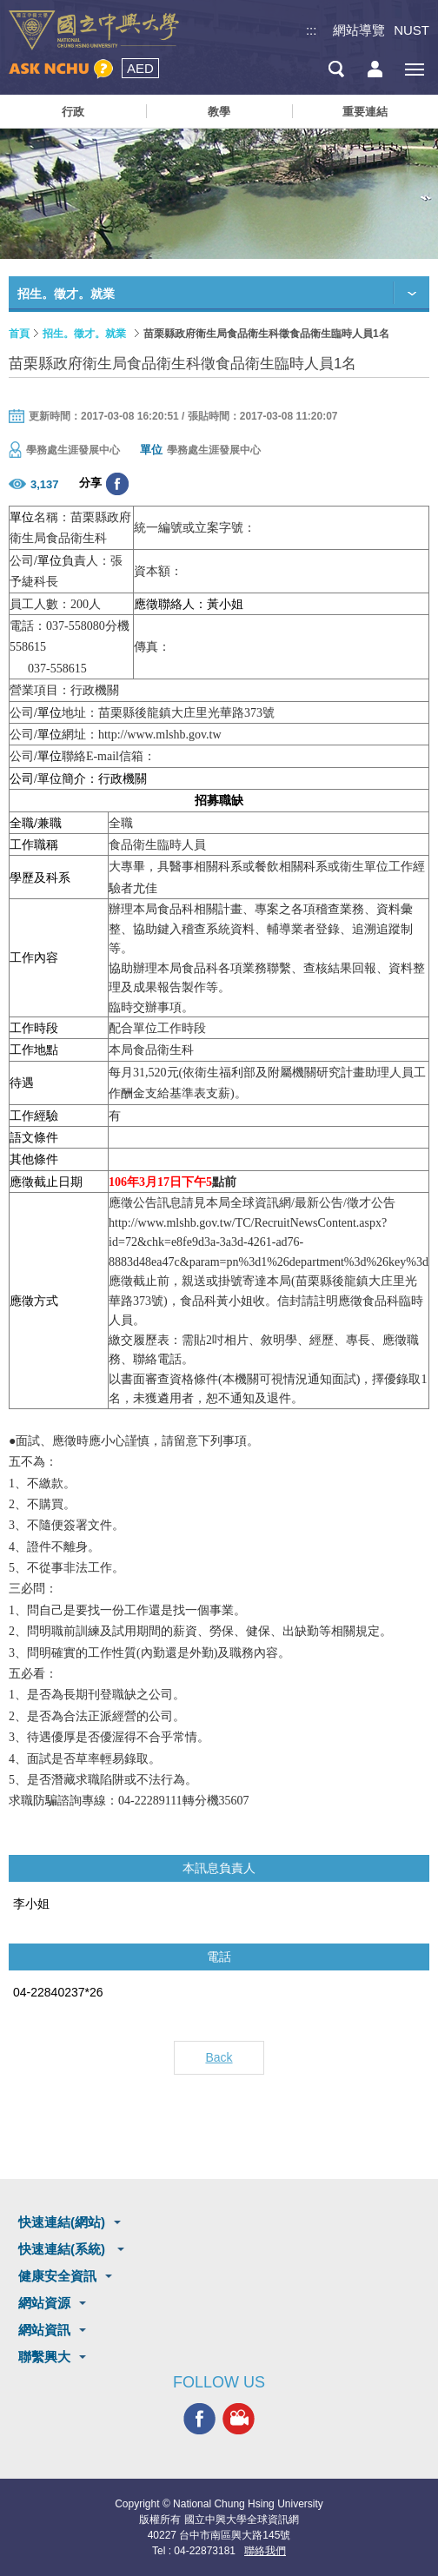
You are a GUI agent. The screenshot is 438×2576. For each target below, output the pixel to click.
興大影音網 (238, 2419)
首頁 (19, 334)
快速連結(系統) (63, 2249)
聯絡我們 (265, 2551)
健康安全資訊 (57, 2275)
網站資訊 (44, 2329)
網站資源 (44, 2302)
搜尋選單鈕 (336, 69)
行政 (73, 111)
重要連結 (365, 111)
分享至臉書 (117, 484)
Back (218, 2057)
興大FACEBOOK (199, 2419)
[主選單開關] (414, 69)
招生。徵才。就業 (84, 334)
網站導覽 (359, 30)
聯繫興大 (44, 2356)
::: (311, 30)
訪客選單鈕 (375, 69)
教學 (219, 111)
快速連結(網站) (61, 2222)
